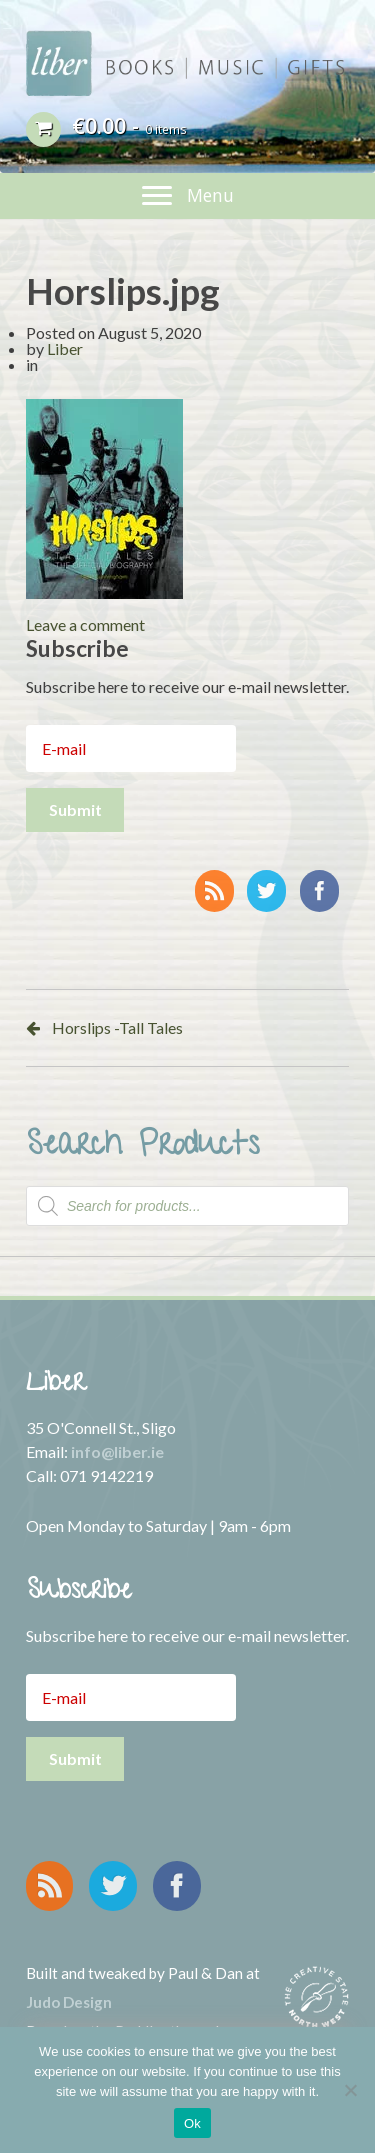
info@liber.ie (117, 1451)
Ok (192, 2123)
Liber (65, 348)
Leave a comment (85, 624)
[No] (350, 2090)
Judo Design (69, 2002)
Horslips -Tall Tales (117, 1027)
